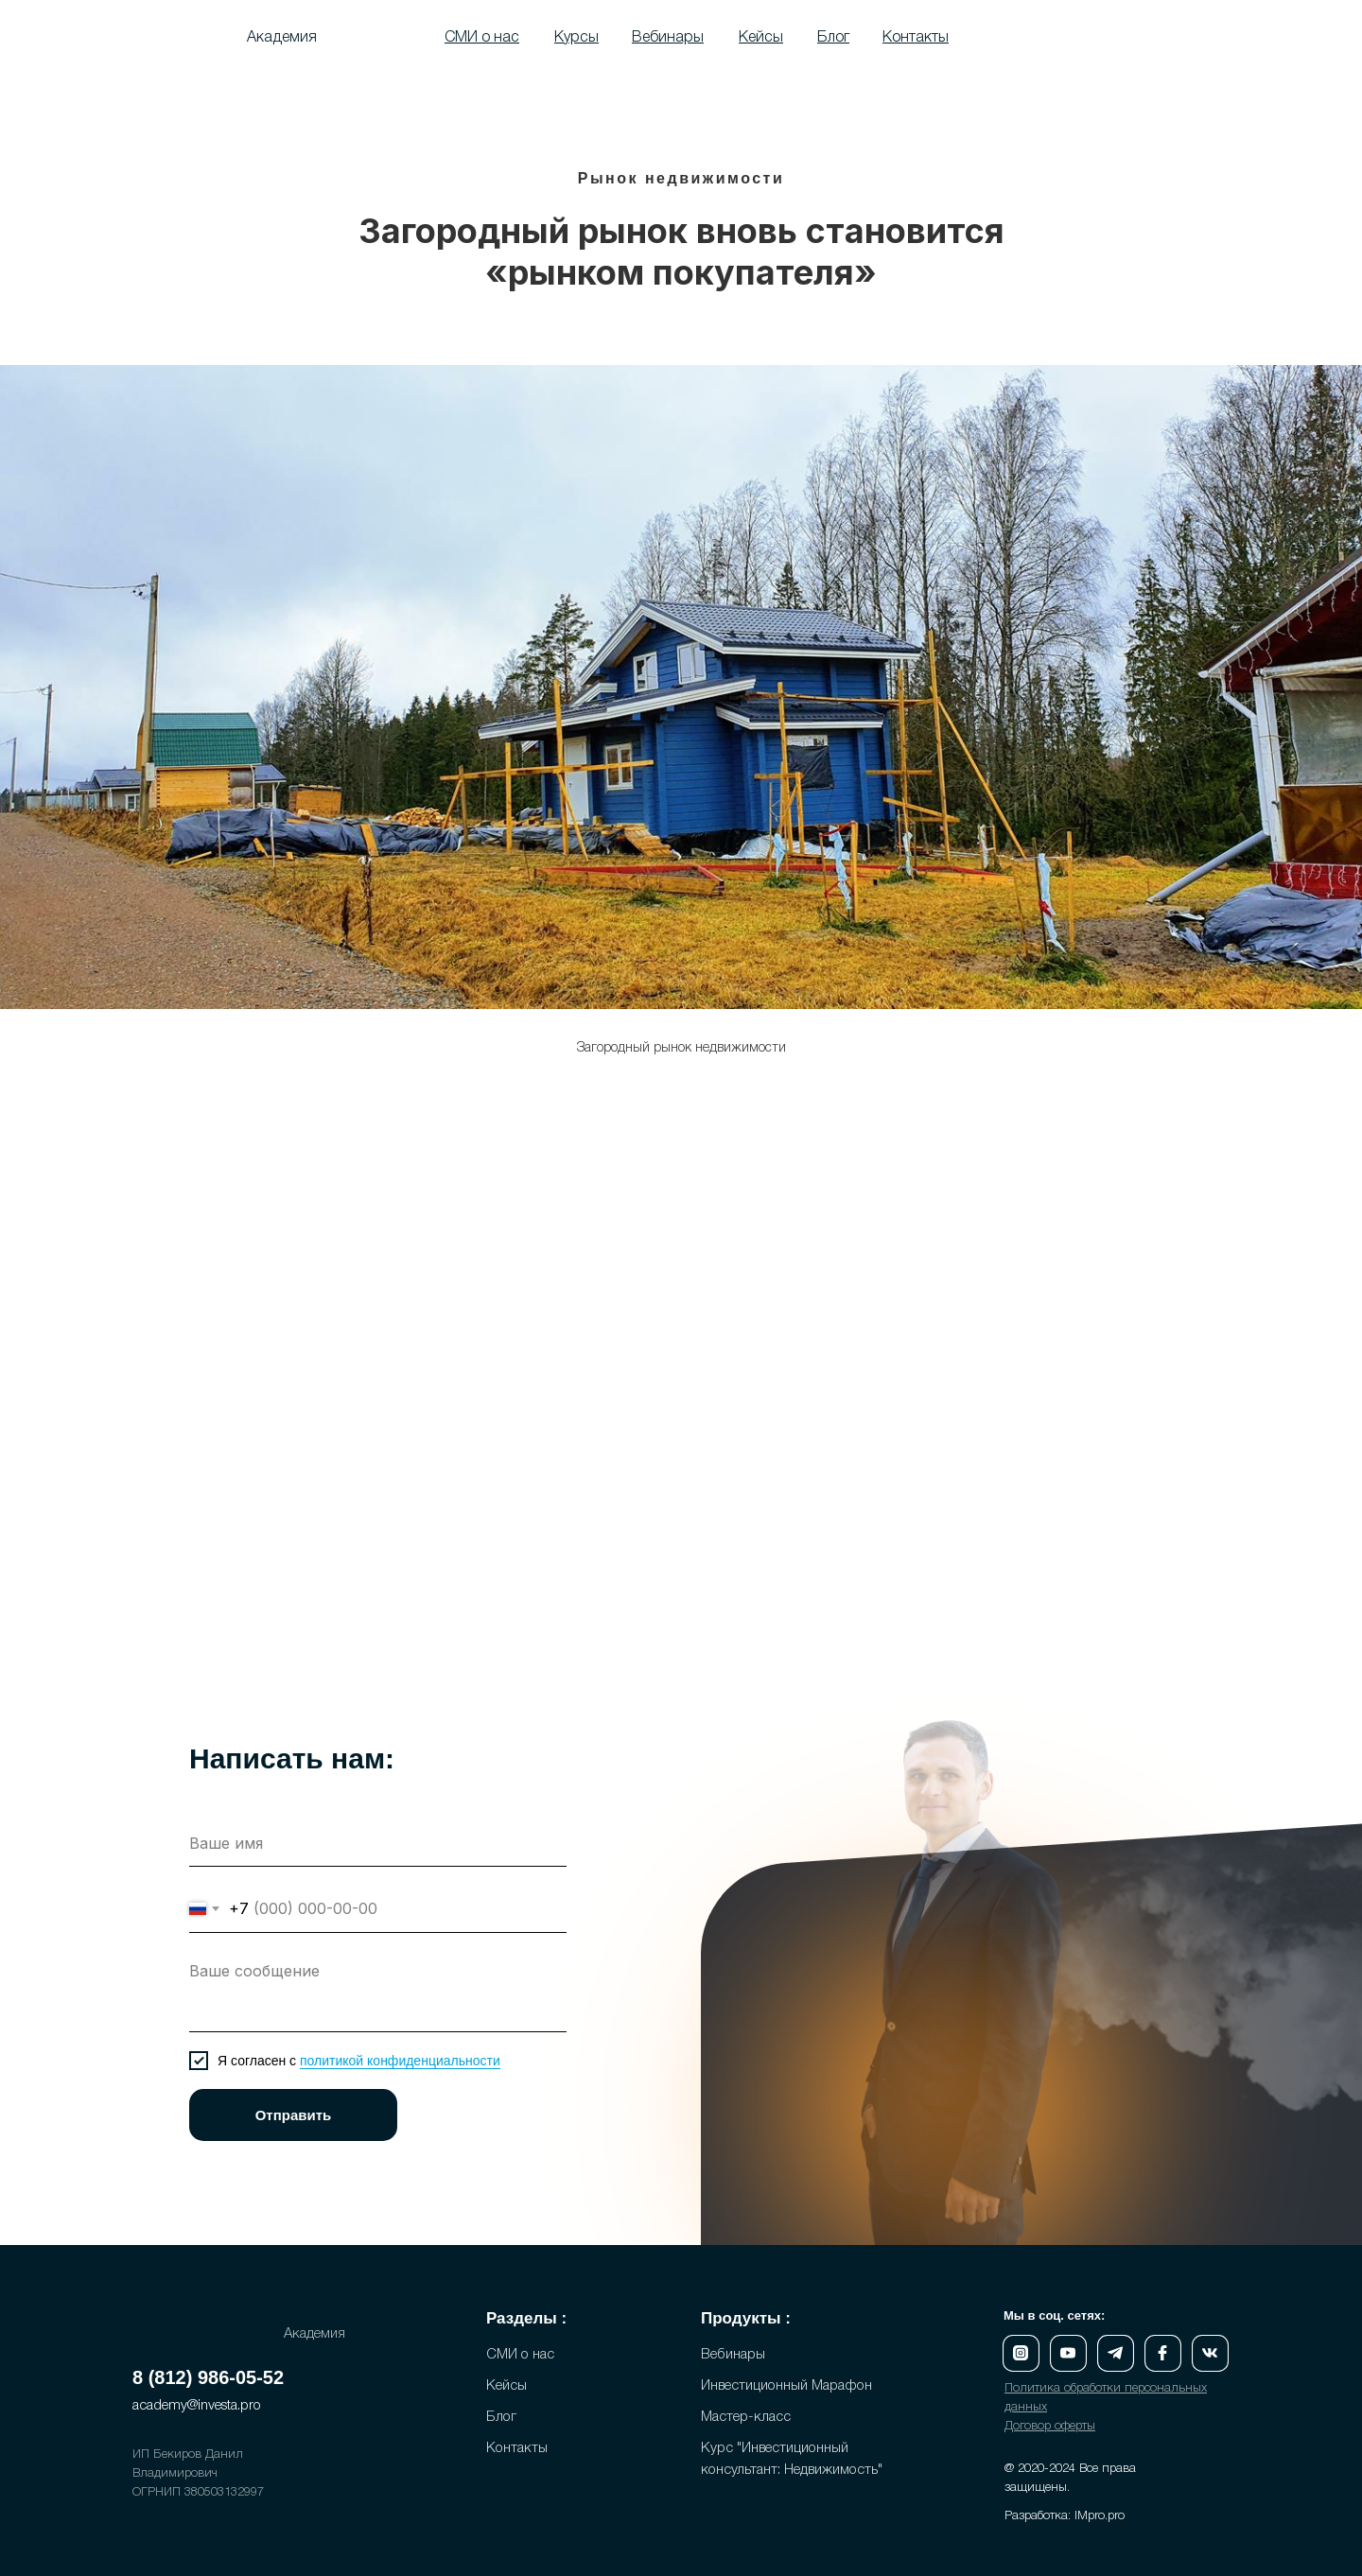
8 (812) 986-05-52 (208, 2377)
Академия (282, 37)
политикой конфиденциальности (400, 2060)
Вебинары (733, 2354)
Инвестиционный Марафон (786, 2386)
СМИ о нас (520, 2354)
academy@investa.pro (196, 2405)
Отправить (293, 2115)
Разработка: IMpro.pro (1064, 2516)
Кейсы (506, 2386)
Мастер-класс (746, 2417)
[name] (378, 1843)
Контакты (517, 2448)
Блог (501, 2417)
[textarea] (378, 1992)
